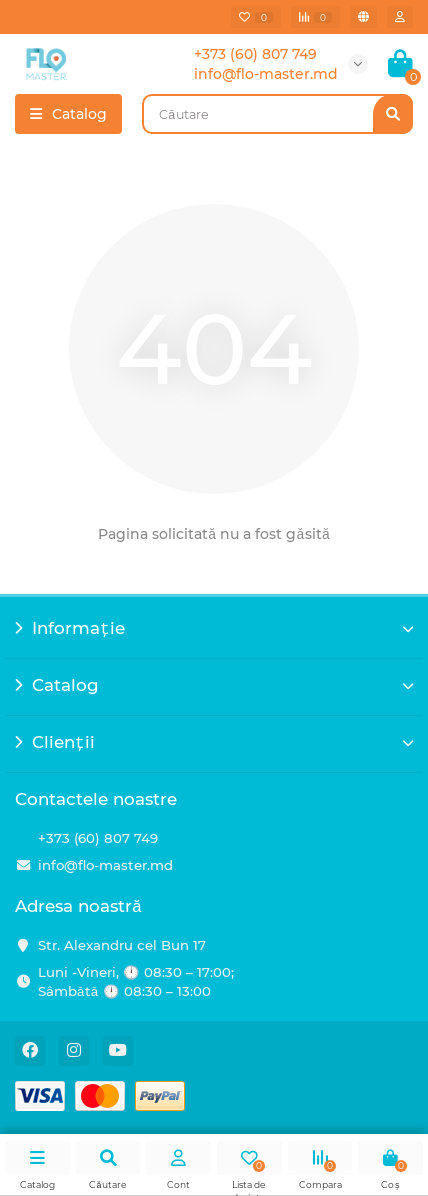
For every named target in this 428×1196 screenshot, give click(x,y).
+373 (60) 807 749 (98, 838)
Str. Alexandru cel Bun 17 (122, 945)
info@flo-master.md (105, 865)
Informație (214, 628)
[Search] (277, 114)
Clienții (214, 742)
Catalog (214, 685)
